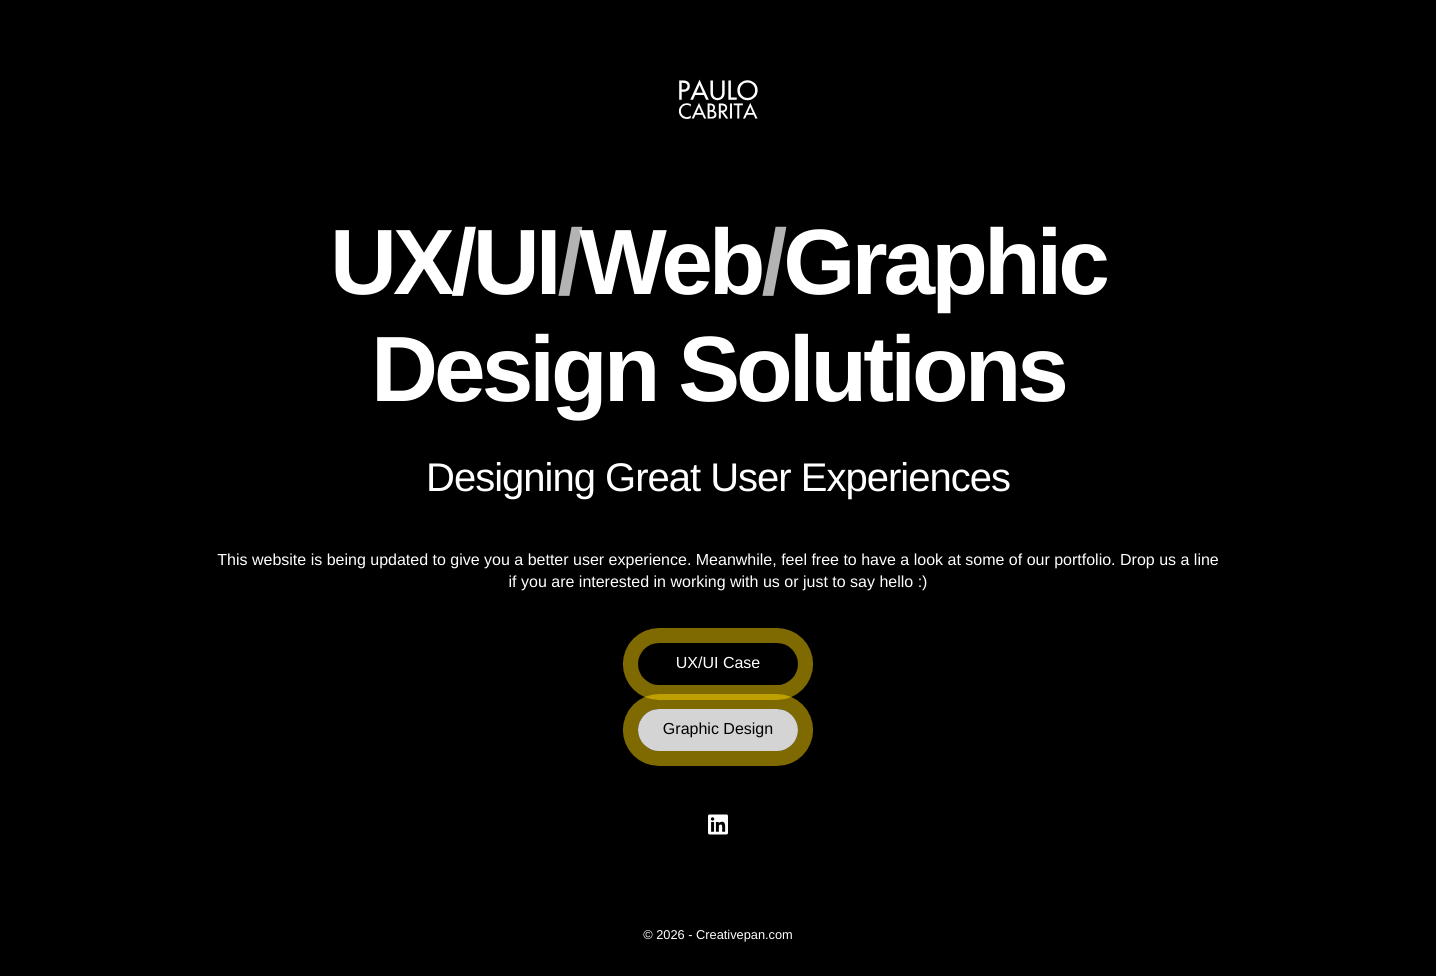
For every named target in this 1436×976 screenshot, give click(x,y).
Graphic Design (718, 729)
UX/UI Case (718, 663)
